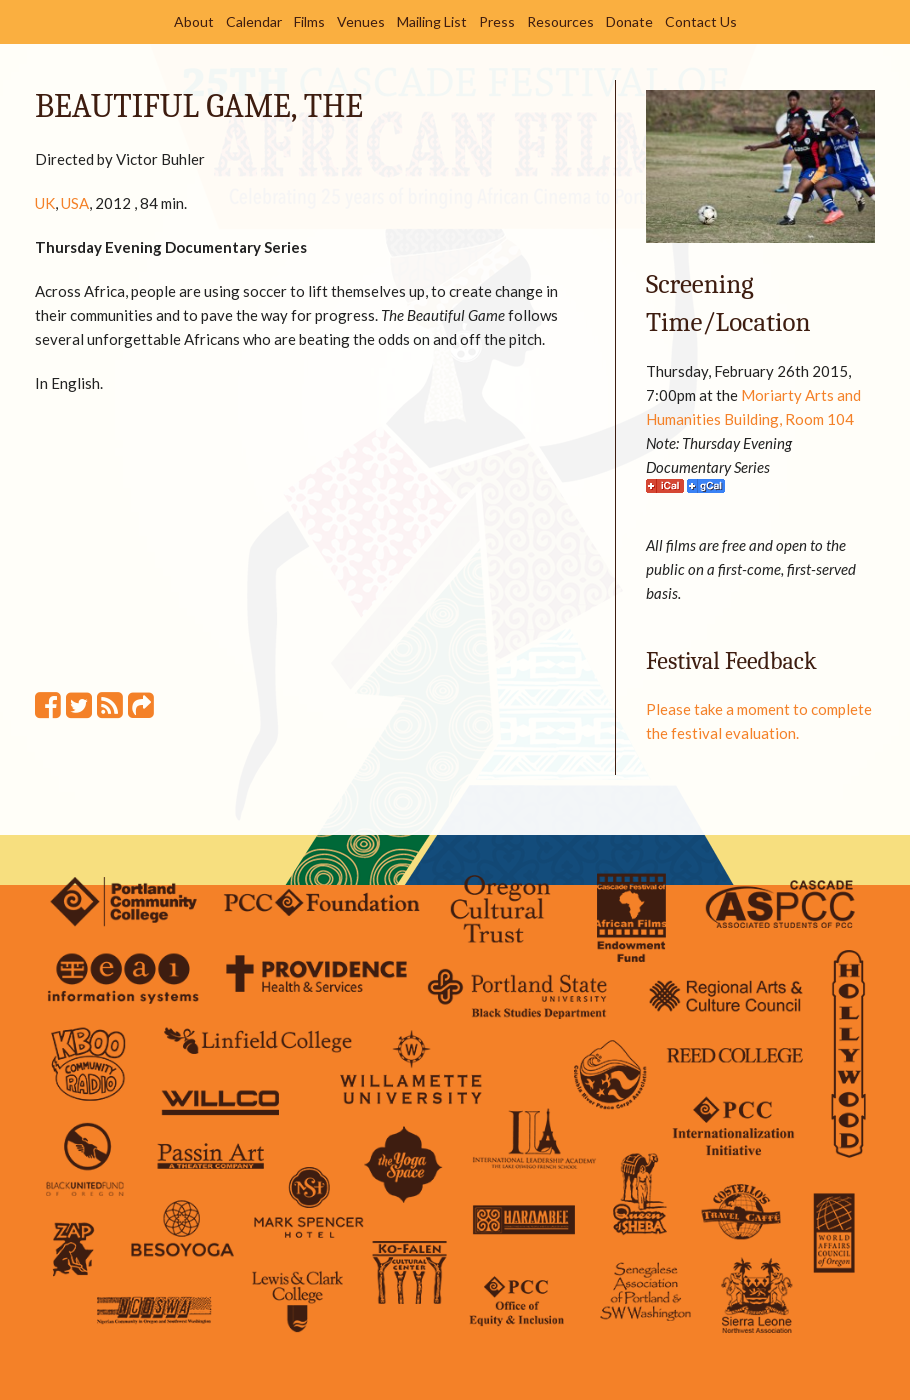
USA (75, 203)
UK (45, 203)
